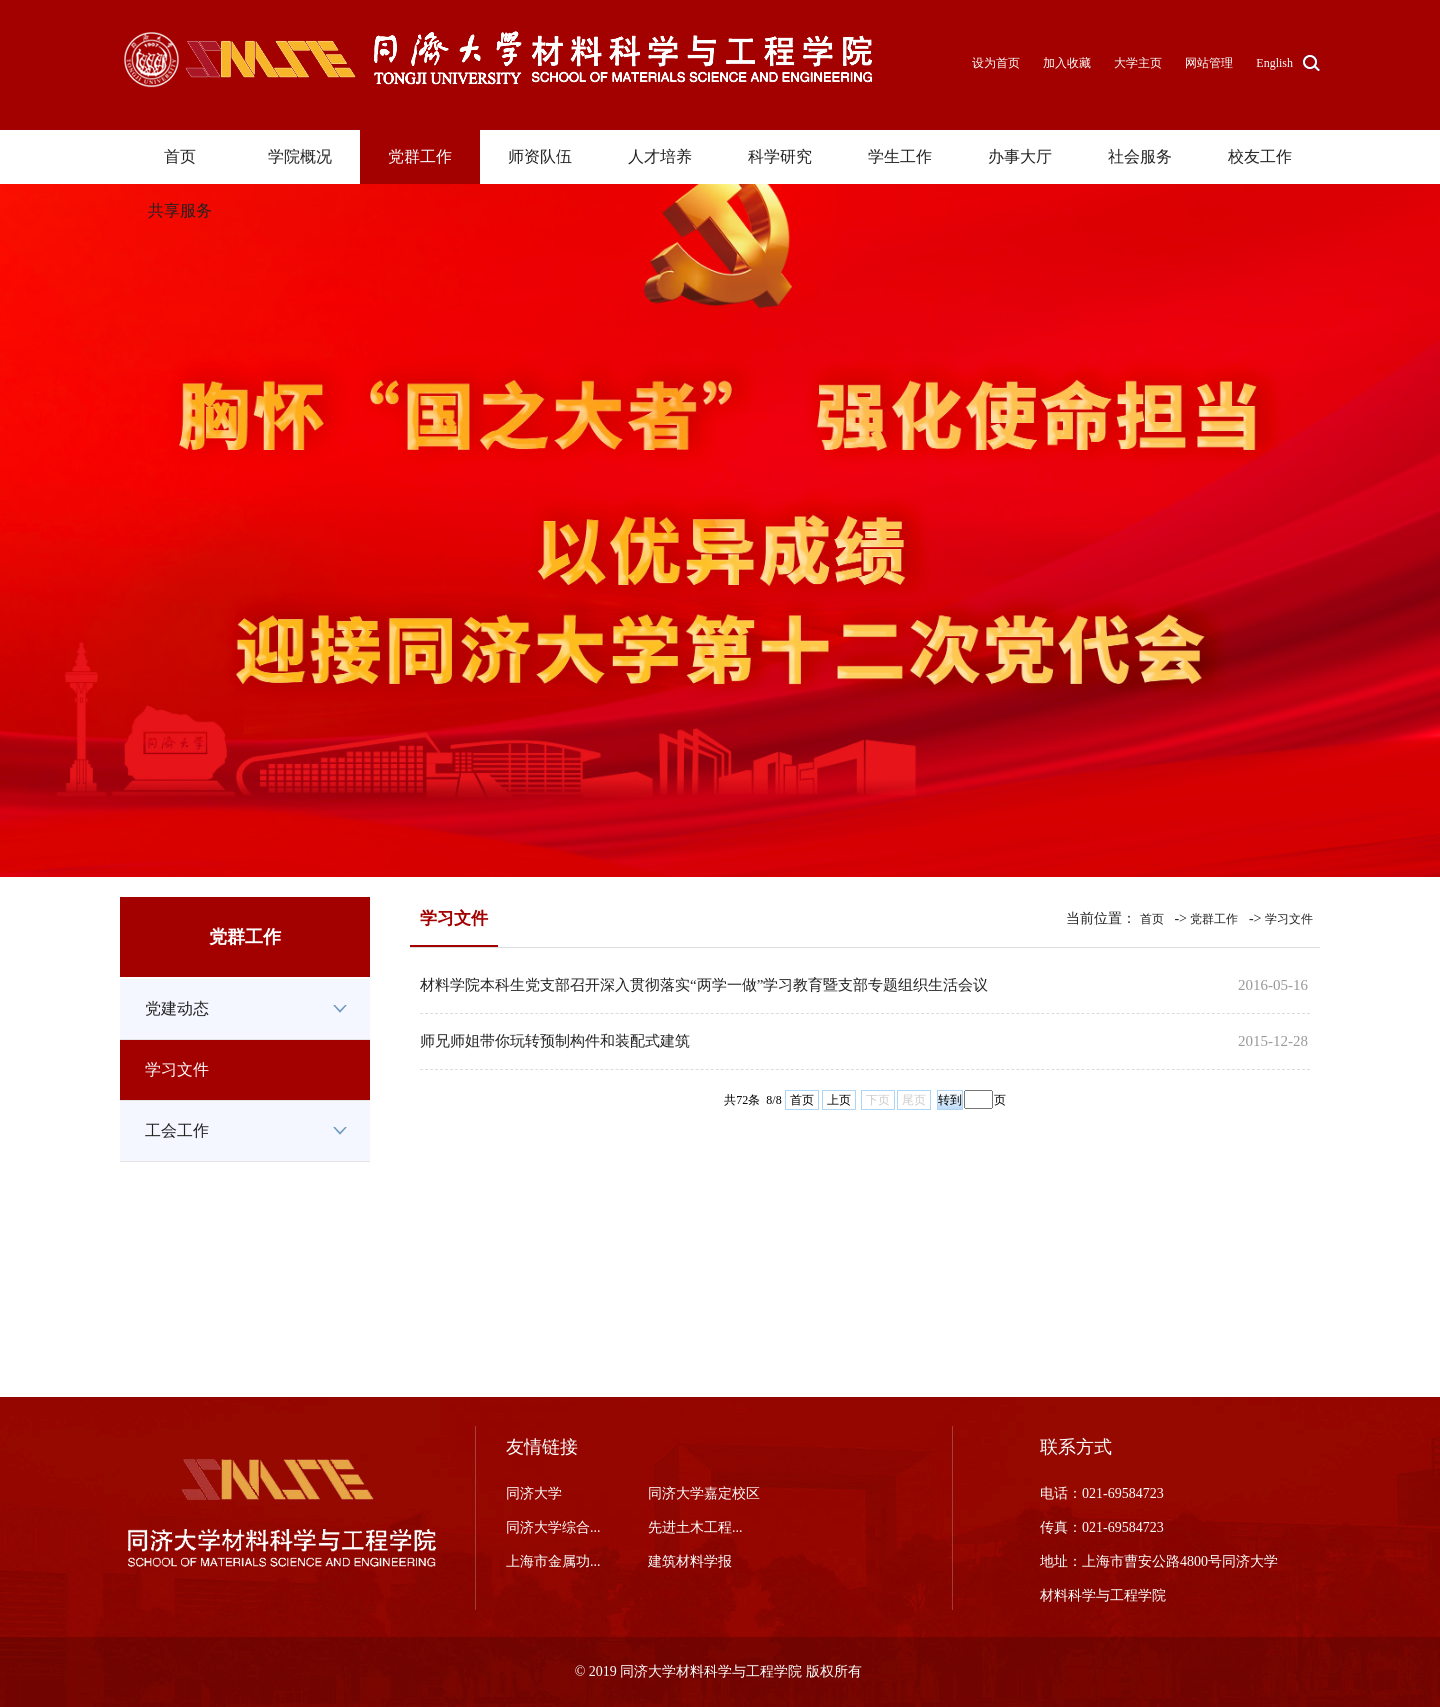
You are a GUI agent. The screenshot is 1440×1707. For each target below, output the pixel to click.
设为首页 (997, 63)
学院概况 (300, 156)
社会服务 (1140, 156)
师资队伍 (540, 156)
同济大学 (534, 1493)
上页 (839, 1100)
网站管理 (1209, 63)
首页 (180, 156)
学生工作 (900, 156)
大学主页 (1138, 63)
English (1274, 63)
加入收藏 (1068, 63)
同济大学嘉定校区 (704, 1493)
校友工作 (1260, 156)
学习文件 (177, 1069)
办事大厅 (1020, 156)
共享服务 (180, 210)
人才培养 (660, 156)
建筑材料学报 (690, 1561)
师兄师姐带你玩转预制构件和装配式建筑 (555, 1041)
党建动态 (177, 1008)
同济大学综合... (553, 1527)
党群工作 (420, 156)
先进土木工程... (695, 1527)
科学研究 (780, 156)
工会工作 (177, 1130)
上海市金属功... (553, 1561)
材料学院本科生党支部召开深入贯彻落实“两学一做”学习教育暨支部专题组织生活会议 (704, 985)
